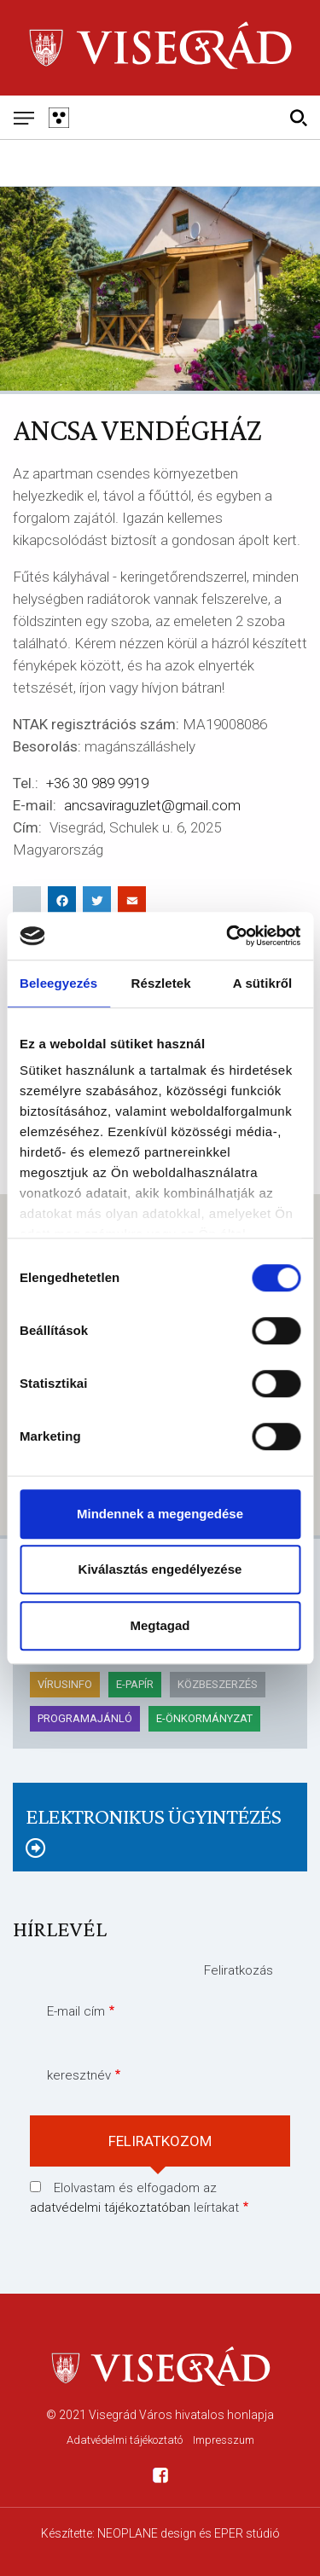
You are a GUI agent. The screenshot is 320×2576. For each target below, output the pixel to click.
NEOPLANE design (146, 2533)
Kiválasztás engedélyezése (160, 1569)
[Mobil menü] (23, 117)
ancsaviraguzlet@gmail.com (152, 805)
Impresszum (223, 2440)
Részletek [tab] (161, 983)
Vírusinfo (65, 1684)
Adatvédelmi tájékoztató (125, 2440)
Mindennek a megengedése (160, 1513)
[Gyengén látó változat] (58, 117)
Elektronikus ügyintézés (153, 1816)
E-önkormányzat (204, 1718)
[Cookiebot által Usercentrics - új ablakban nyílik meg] (227, 936)
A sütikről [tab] (263, 983)
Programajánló (85, 1718)
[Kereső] (298, 117)
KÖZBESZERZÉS (217, 1684)
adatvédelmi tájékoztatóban (110, 2207)
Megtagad (159, 1625)
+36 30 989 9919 (97, 783)
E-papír (135, 1684)
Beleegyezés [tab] (58, 983)
